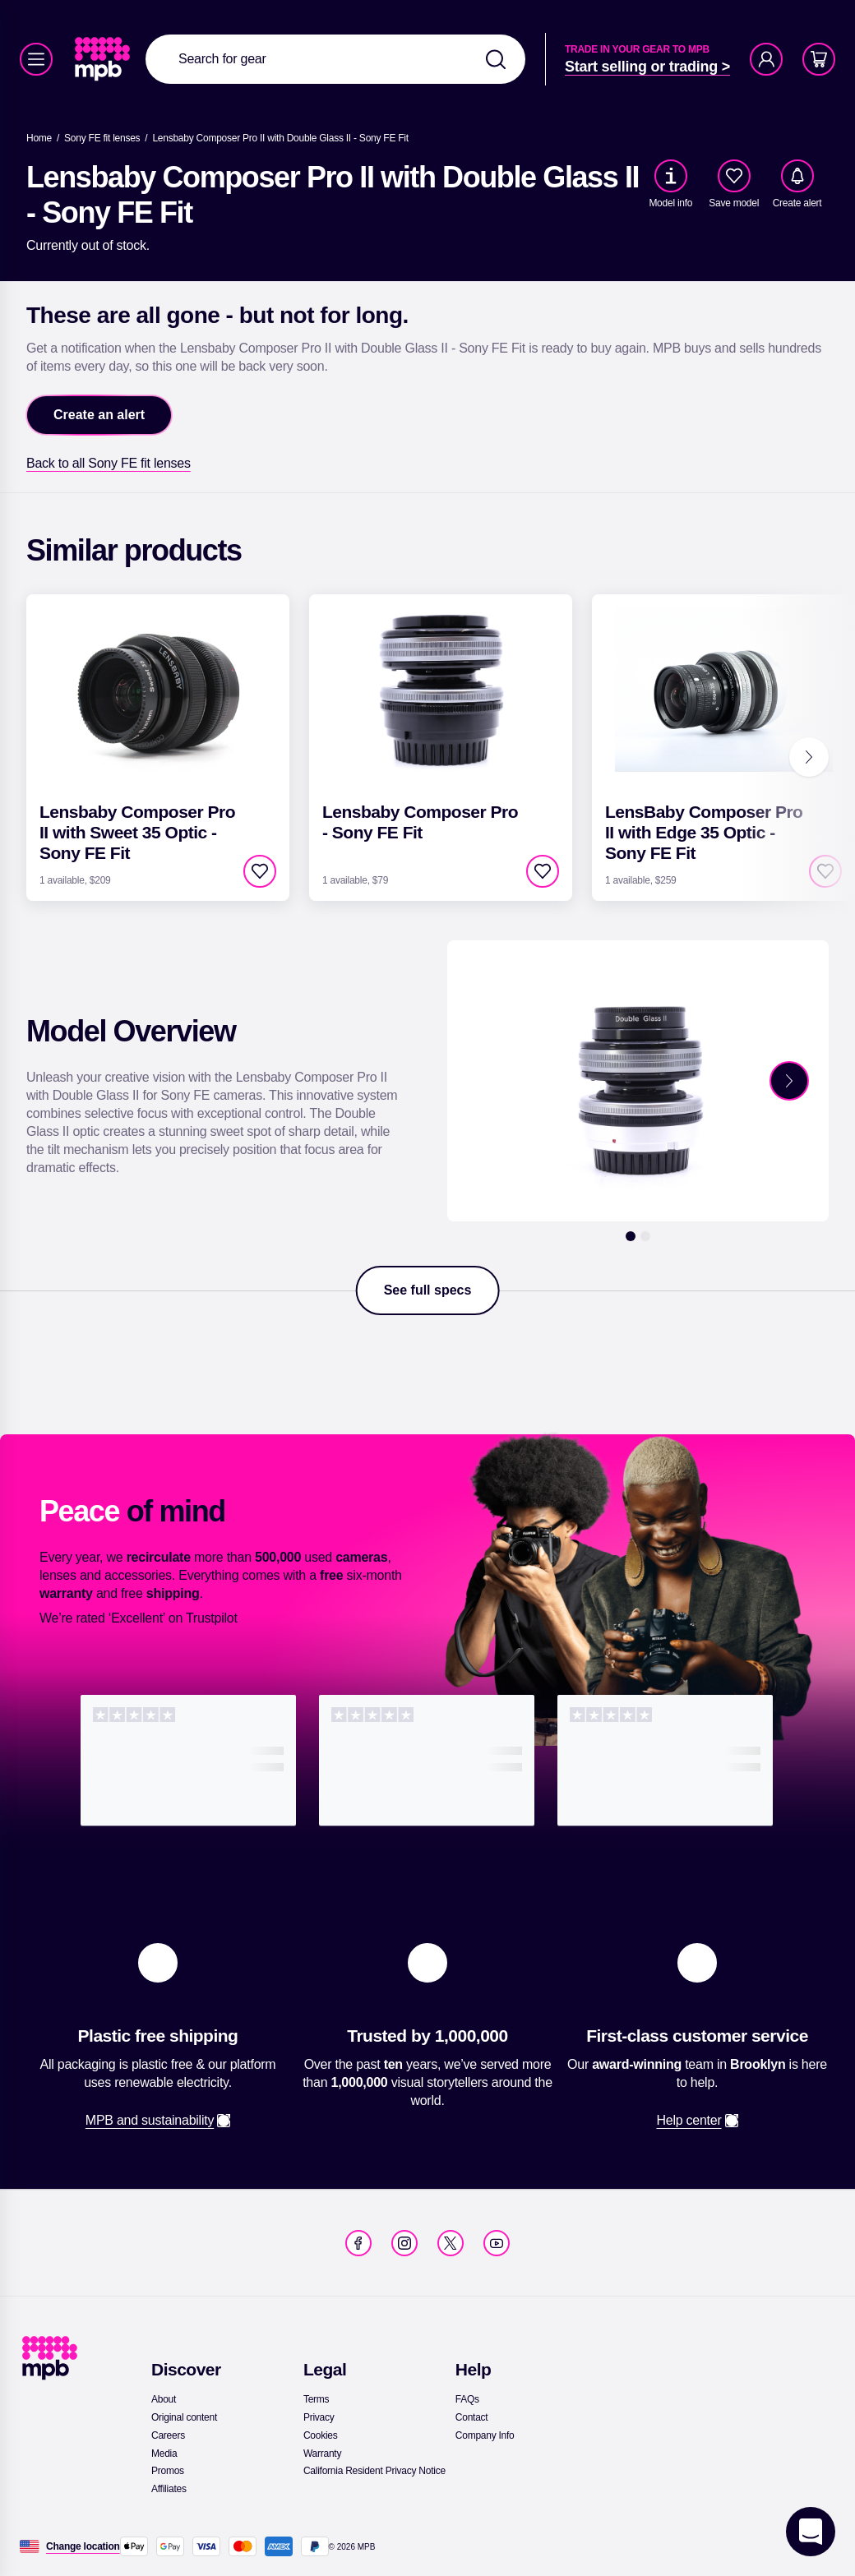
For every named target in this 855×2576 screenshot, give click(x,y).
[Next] (809, 757)
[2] (645, 1236)
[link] (104, 59)
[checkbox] (734, 175)
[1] (630, 1236)
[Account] (766, 59)
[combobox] (335, 59)
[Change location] (83, 2546)
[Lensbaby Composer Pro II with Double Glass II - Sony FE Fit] (280, 138)
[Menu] (36, 59)
